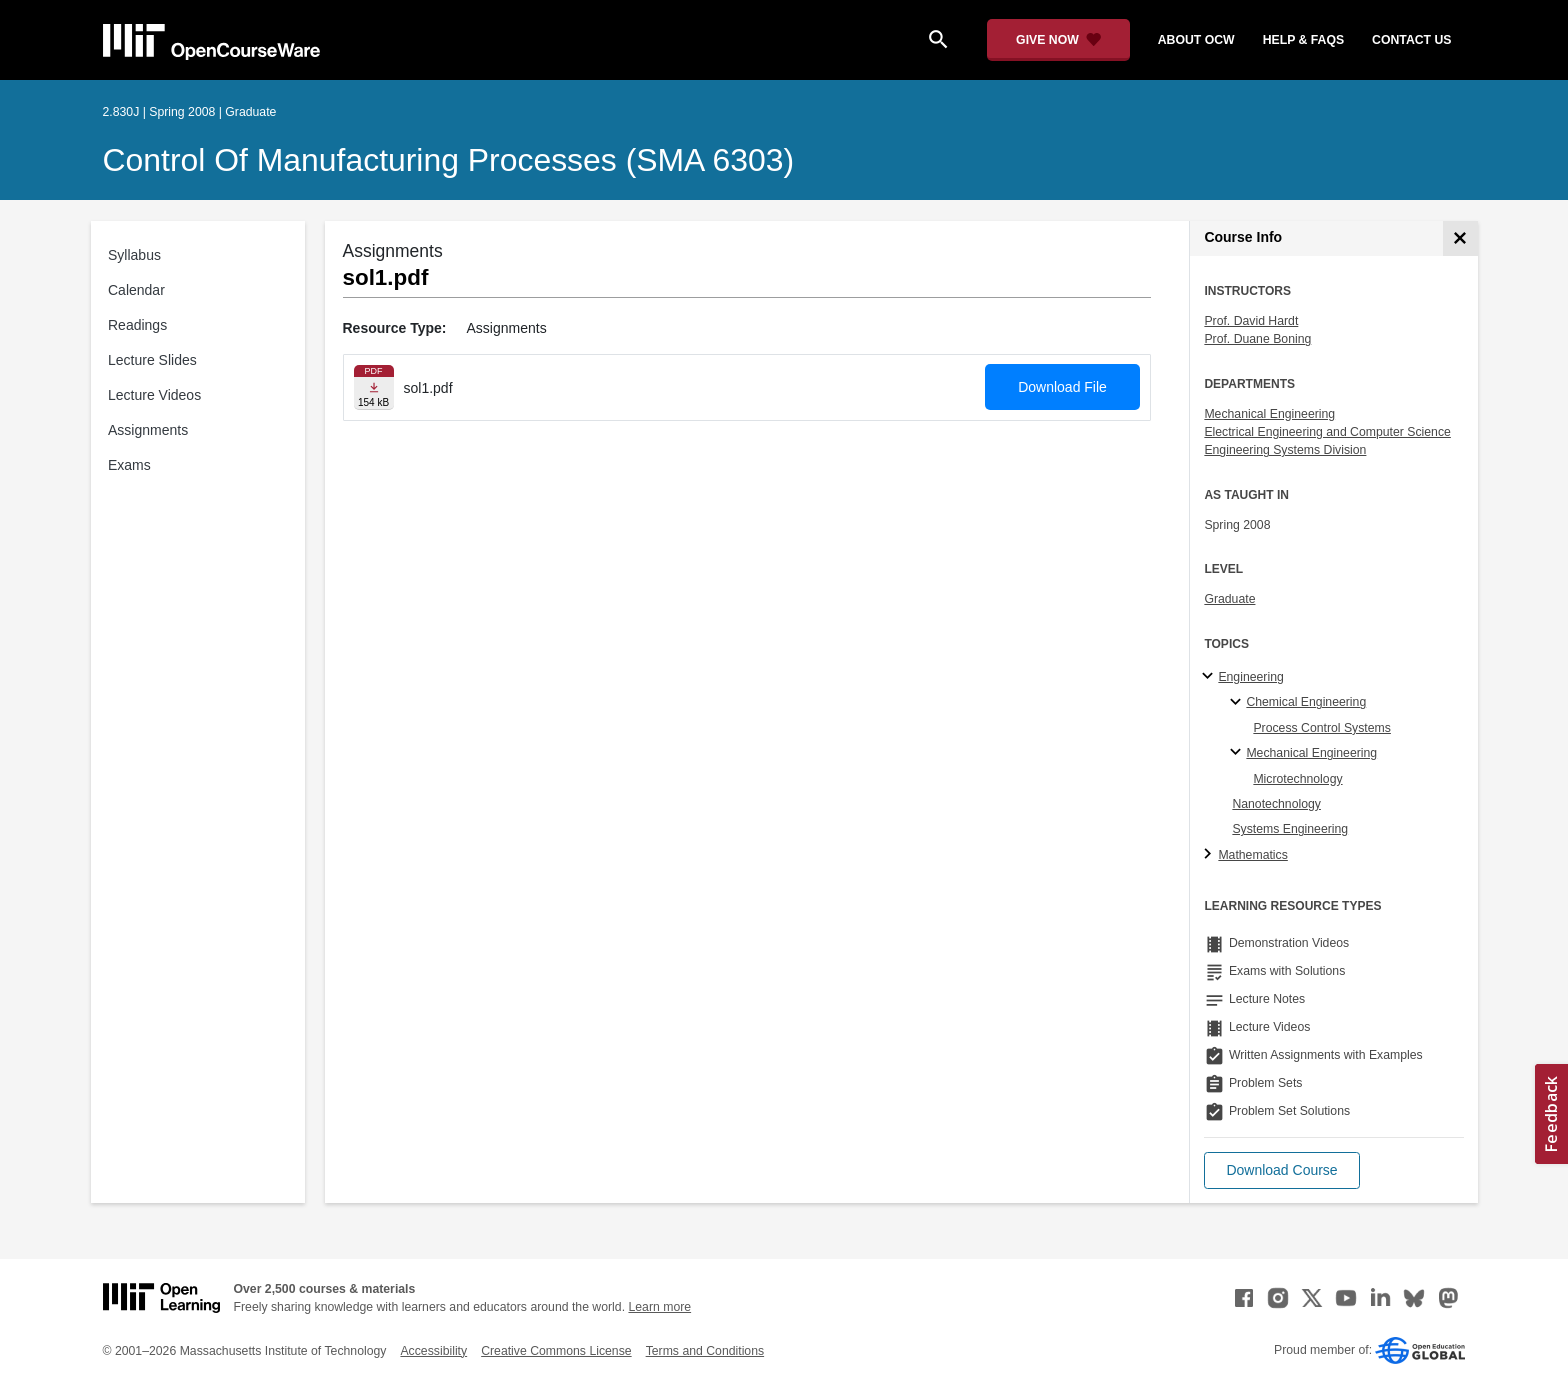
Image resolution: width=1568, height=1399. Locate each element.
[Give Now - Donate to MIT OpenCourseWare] (1058, 40)
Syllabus (134, 255)
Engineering (1250, 677)
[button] (1281, 1170)
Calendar (136, 290)
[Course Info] (1460, 238)
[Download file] (374, 387)
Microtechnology (1297, 779)
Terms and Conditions (705, 1351)
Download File (1062, 387)
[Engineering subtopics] (1210, 677)
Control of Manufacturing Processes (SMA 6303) (449, 160)
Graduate (1229, 599)
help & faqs (1303, 40)
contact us (1411, 40)
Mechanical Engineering (1269, 414)
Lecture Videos (154, 395)
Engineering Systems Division (1285, 450)
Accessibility (433, 1351)
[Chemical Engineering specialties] (1238, 703)
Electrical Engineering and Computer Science (1327, 432)
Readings (137, 325)
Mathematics (1252, 855)
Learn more (659, 1307)
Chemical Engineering (1306, 702)
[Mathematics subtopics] (1210, 855)
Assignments (148, 430)
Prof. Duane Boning (1257, 339)
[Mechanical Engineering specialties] (1238, 753)
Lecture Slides (152, 360)
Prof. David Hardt (1251, 321)
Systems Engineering (1290, 829)
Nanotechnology (1276, 804)
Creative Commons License (556, 1351)
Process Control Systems (1322, 728)
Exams (129, 465)
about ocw (1196, 40)
